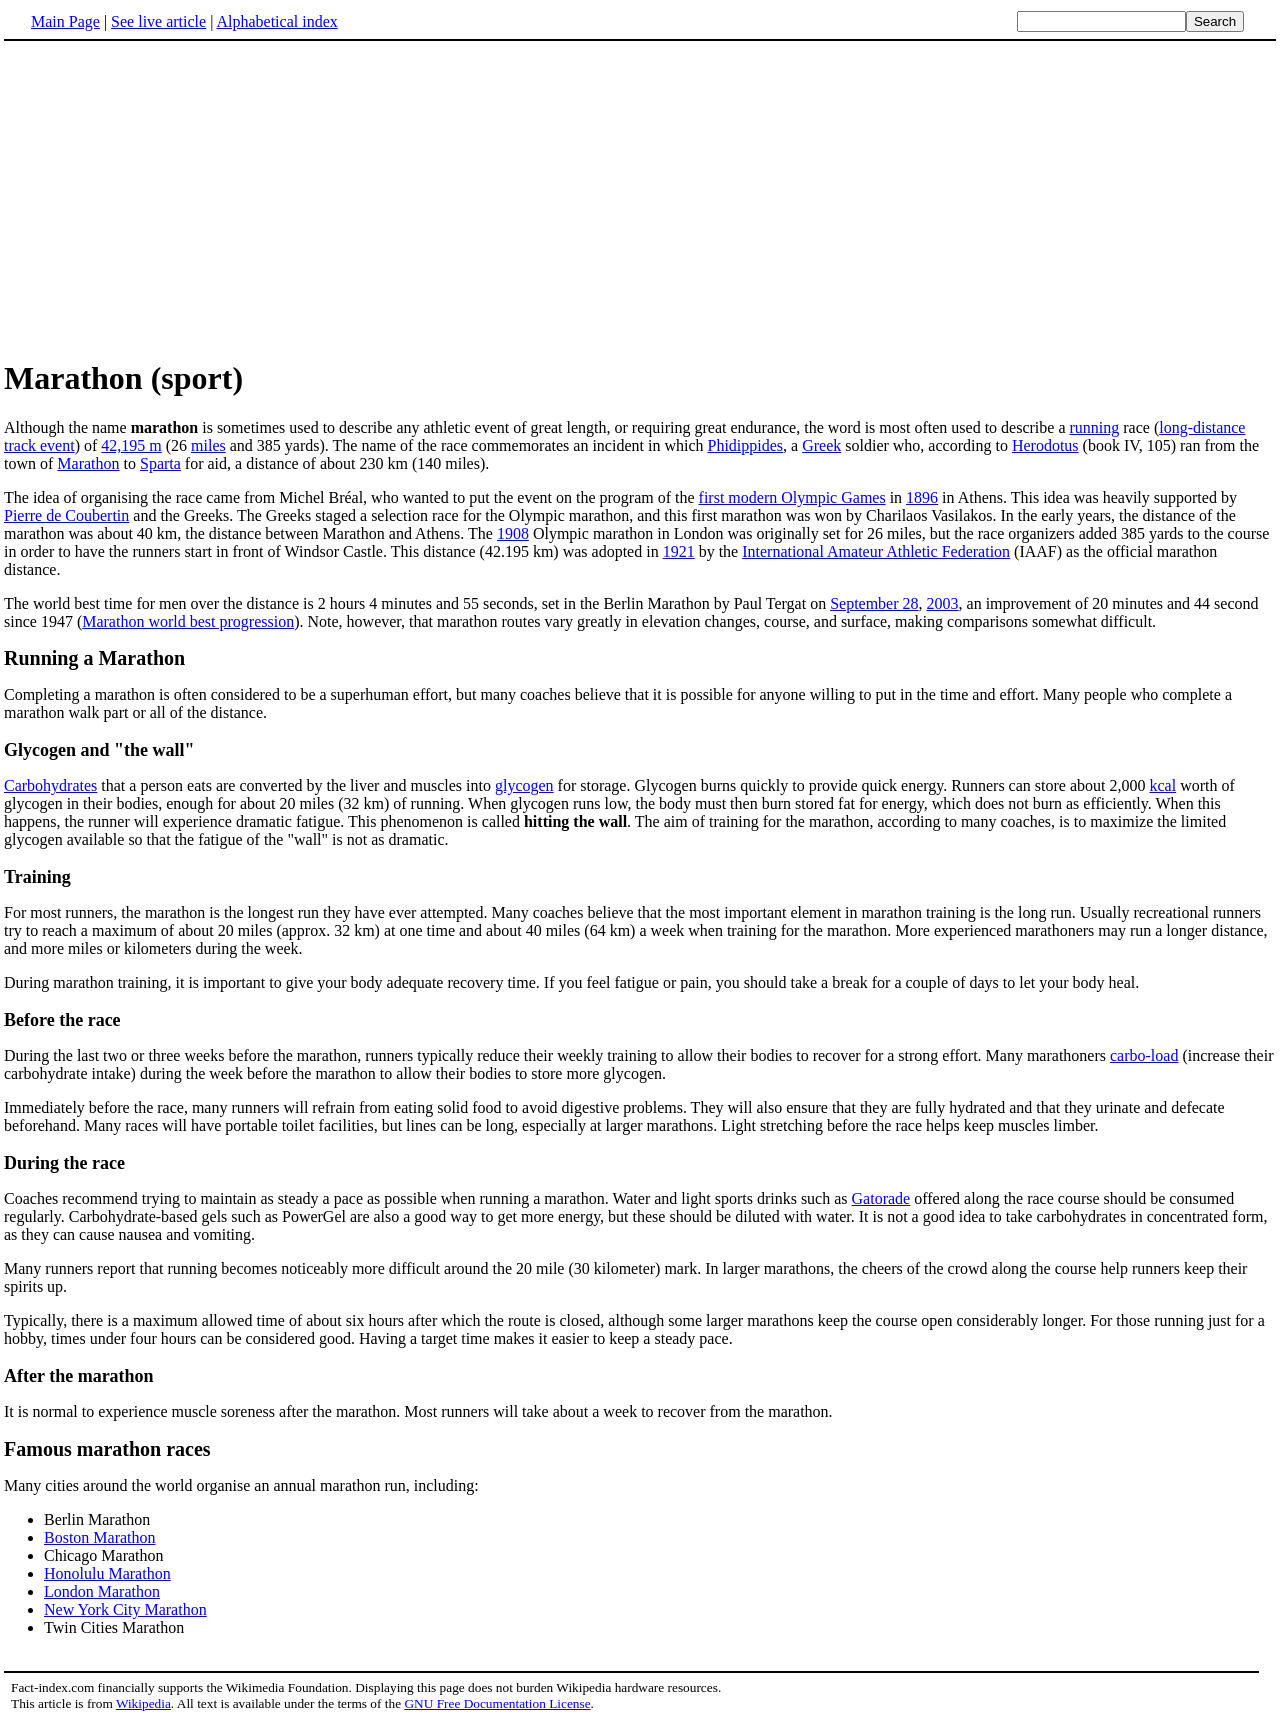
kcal (1162, 785)
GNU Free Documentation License (497, 1703)
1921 (679, 551)
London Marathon (102, 1591)
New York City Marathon (125, 1609)
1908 (513, 533)
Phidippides (746, 445)
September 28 (874, 603)
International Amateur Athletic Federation (876, 551)
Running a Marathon (94, 658)
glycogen (524, 785)
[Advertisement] (640, 199)
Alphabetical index (276, 21)
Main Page (65, 21)
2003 (943, 603)
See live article (158, 21)
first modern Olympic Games (792, 497)
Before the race (62, 1020)
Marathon (88, 463)
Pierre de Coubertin (66, 515)
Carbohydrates (50, 785)
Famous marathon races (107, 1449)
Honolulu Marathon (107, 1573)
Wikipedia (143, 1703)
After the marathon (79, 1376)
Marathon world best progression (188, 621)
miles (208, 445)
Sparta (160, 463)
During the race (64, 1163)
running (1094, 427)
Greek (821, 445)
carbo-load (1144, 1055)
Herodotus (1045, 445)
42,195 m (131, 445)
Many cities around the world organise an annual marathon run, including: (241, 1485)
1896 (922, 497)
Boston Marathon (100, 1537)
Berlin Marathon (97, 1519)
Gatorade (881, 1198)
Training (37, 877)
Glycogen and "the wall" (99, 750)
